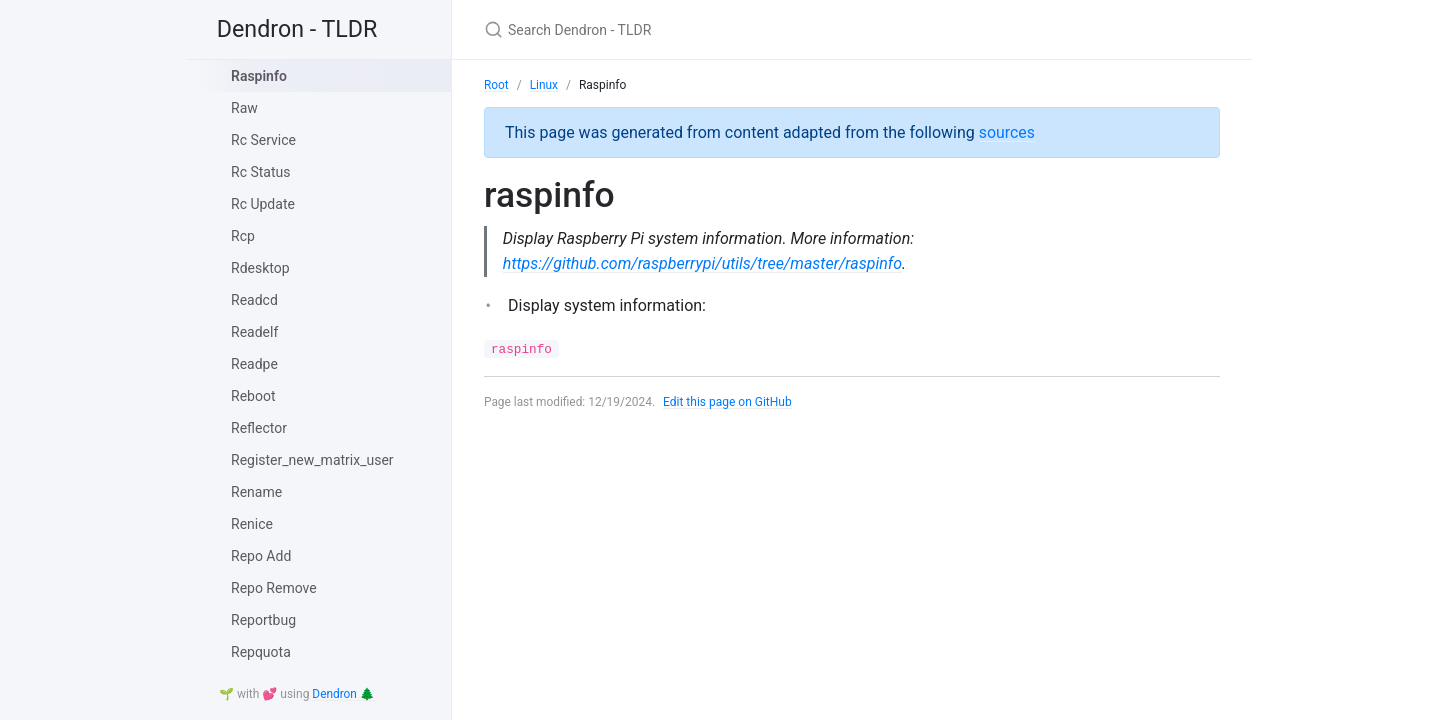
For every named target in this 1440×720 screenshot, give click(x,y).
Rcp (243, 236)
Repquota (261, 652)
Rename (256, 492)
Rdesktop (260, 268)
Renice (252, 524)
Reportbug (263, 620)
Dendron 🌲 (343, 695)
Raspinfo (259, 76)
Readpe (254, 364)
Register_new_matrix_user (312, 460)
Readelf (254, 332)
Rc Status (260, 172)
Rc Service (263, 140)
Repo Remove (274, 588)
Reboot (253, 396)
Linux (544, 85)
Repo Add (261, 556)
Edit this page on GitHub (728, 402)
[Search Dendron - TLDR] (720, 29)
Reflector (259, 428)
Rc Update (263, 204)
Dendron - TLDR (302, 30)
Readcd (254, 300)
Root (496, 85)
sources (1007, 131)
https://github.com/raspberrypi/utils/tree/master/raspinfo (703, 263)
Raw (244, 108)
